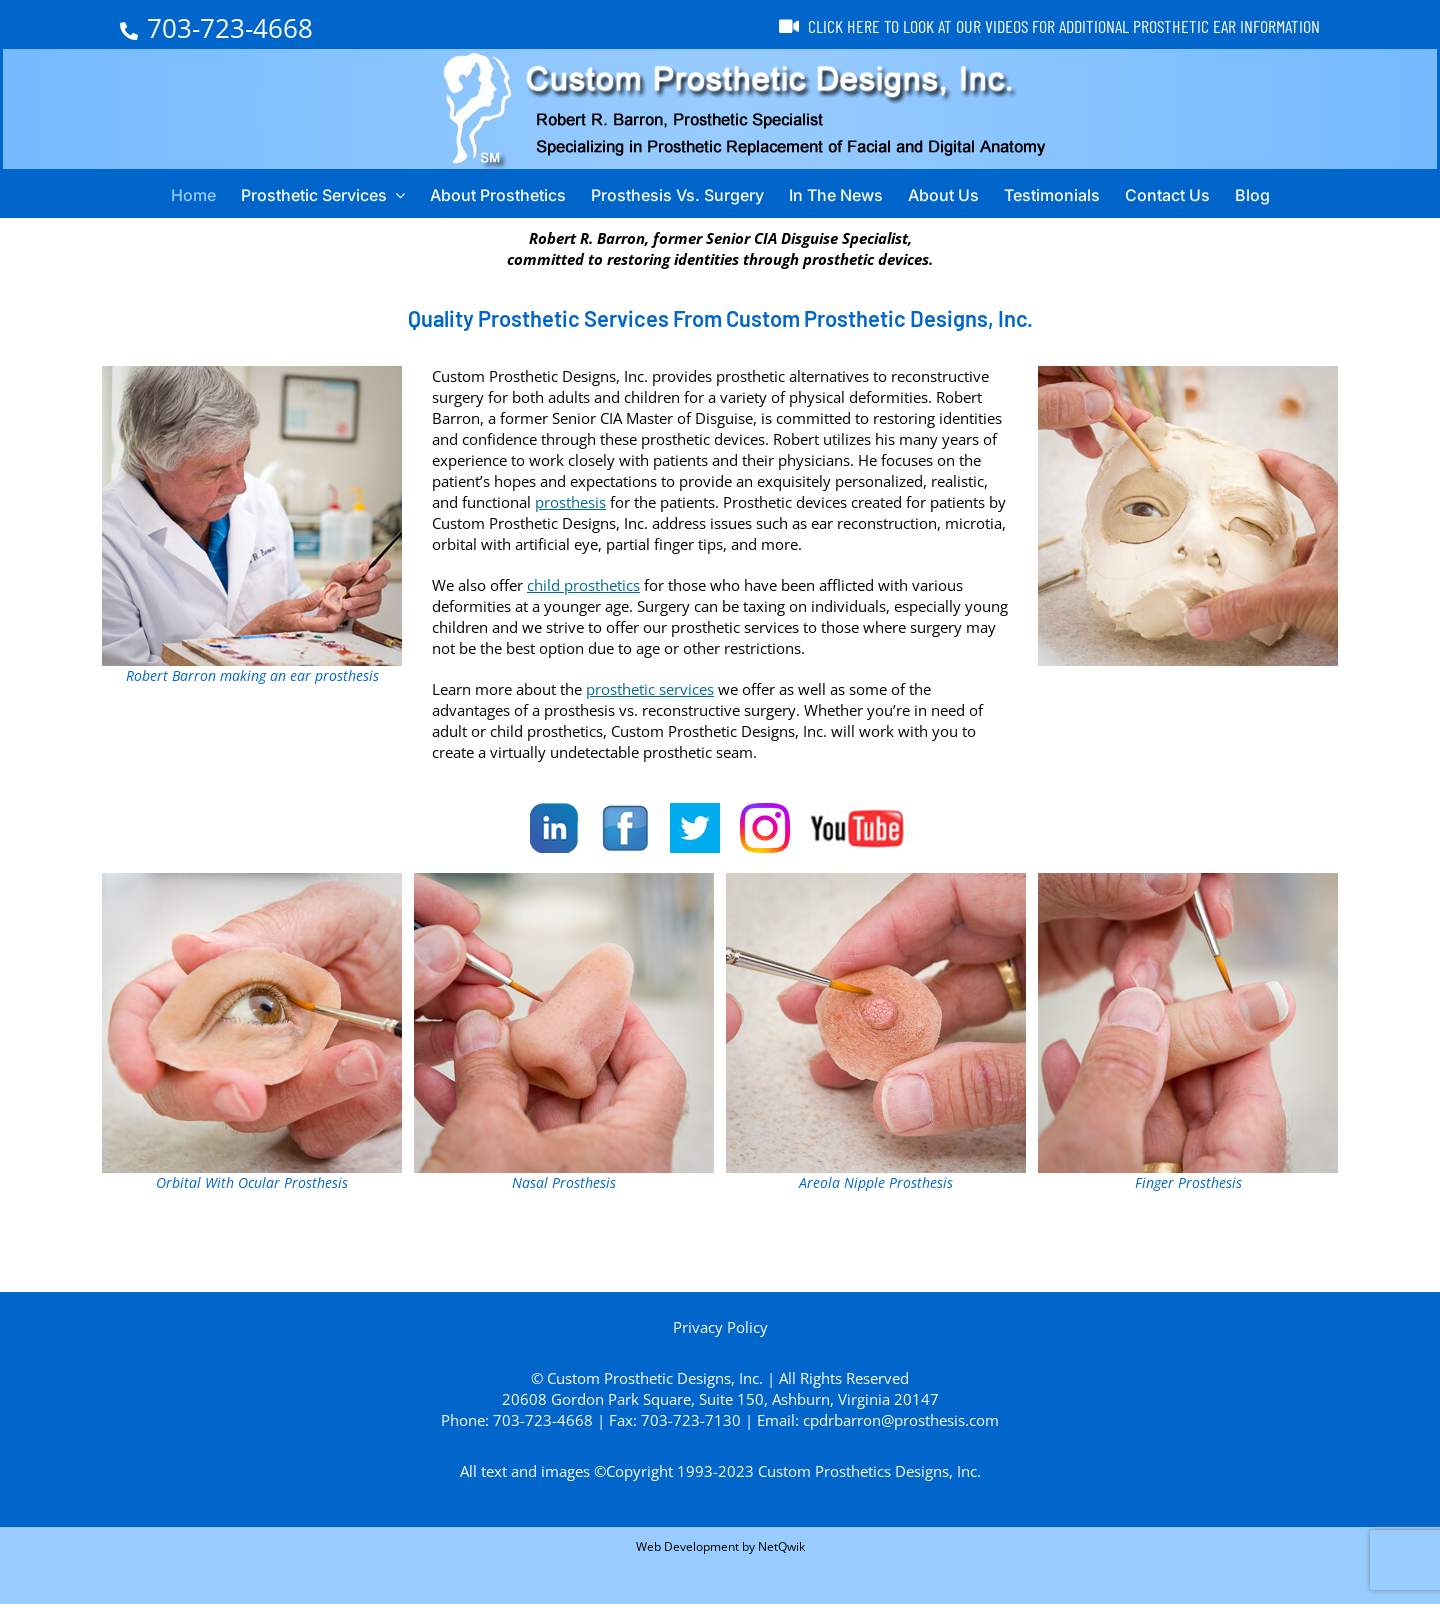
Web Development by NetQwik (720, 1546)
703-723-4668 (216, 28)
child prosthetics (583, 585)
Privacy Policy (720, 1327)
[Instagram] (765, 828)
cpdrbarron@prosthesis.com (901, 1420)
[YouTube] (860, 828)
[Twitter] (695, 828)
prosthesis (570, 502)
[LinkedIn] (555, 828)
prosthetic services (650, 689)
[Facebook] (625, 828)
